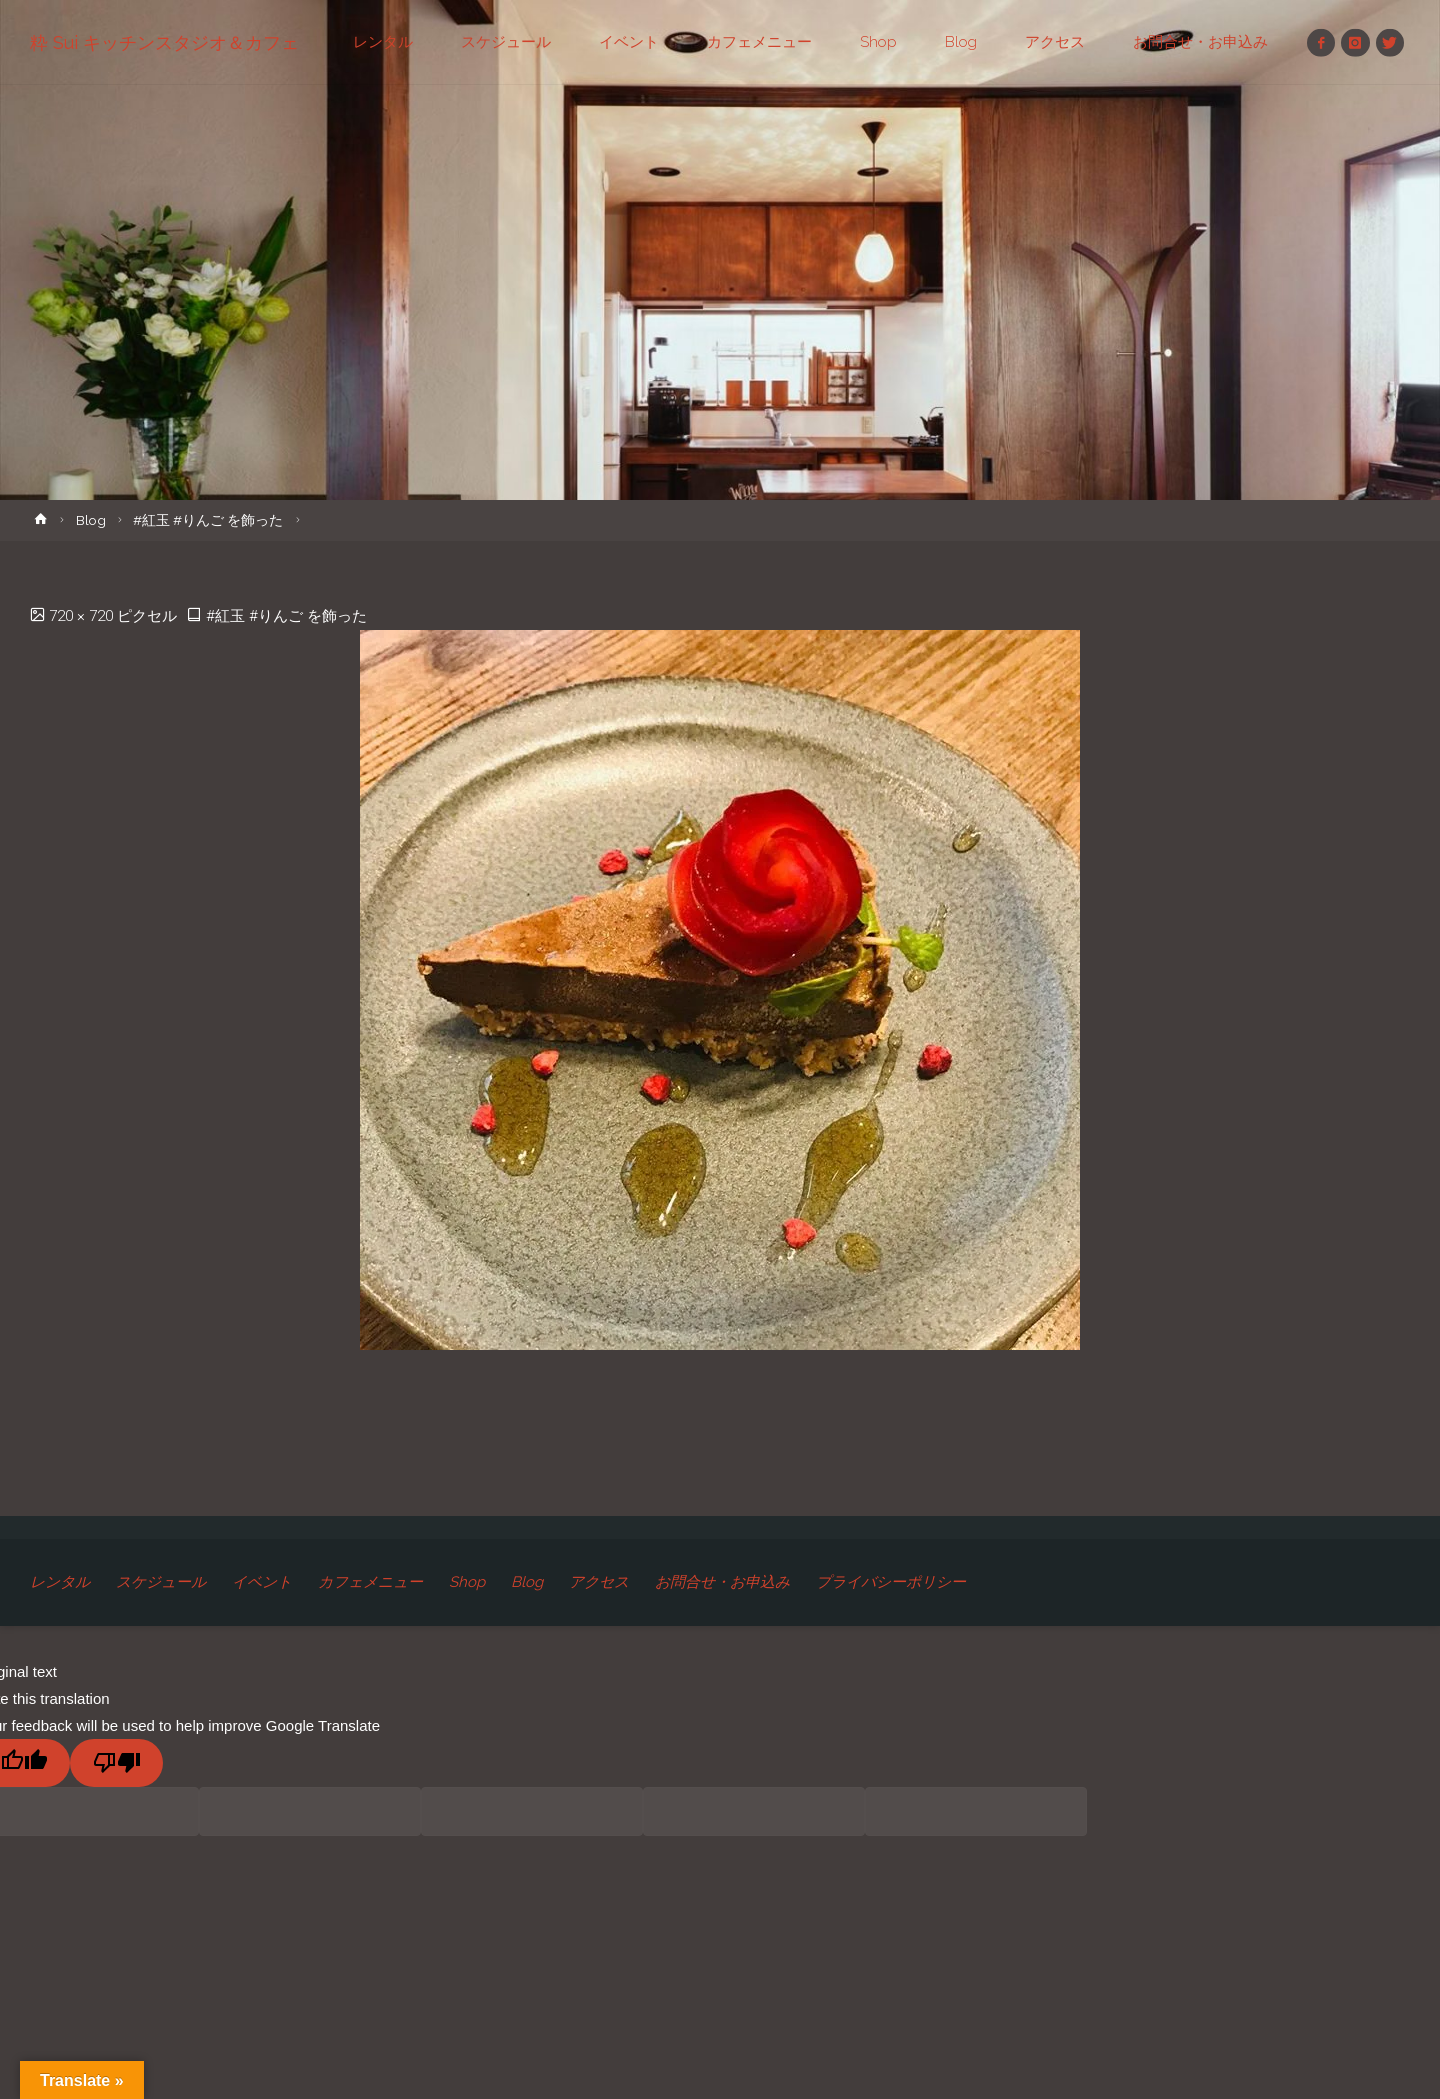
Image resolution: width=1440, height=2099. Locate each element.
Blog (91, 520)
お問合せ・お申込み (722, 1582)
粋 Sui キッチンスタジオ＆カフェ (164, 42)
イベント (262, 1582)
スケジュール (161, 1582)
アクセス (599, 1582)
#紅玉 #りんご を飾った (208, 520)
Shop (467, 1582)
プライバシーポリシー (891, 1582)
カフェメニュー (370, 1582)
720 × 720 (83, 616)
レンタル (60, 1582)
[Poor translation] (116, 1763)
